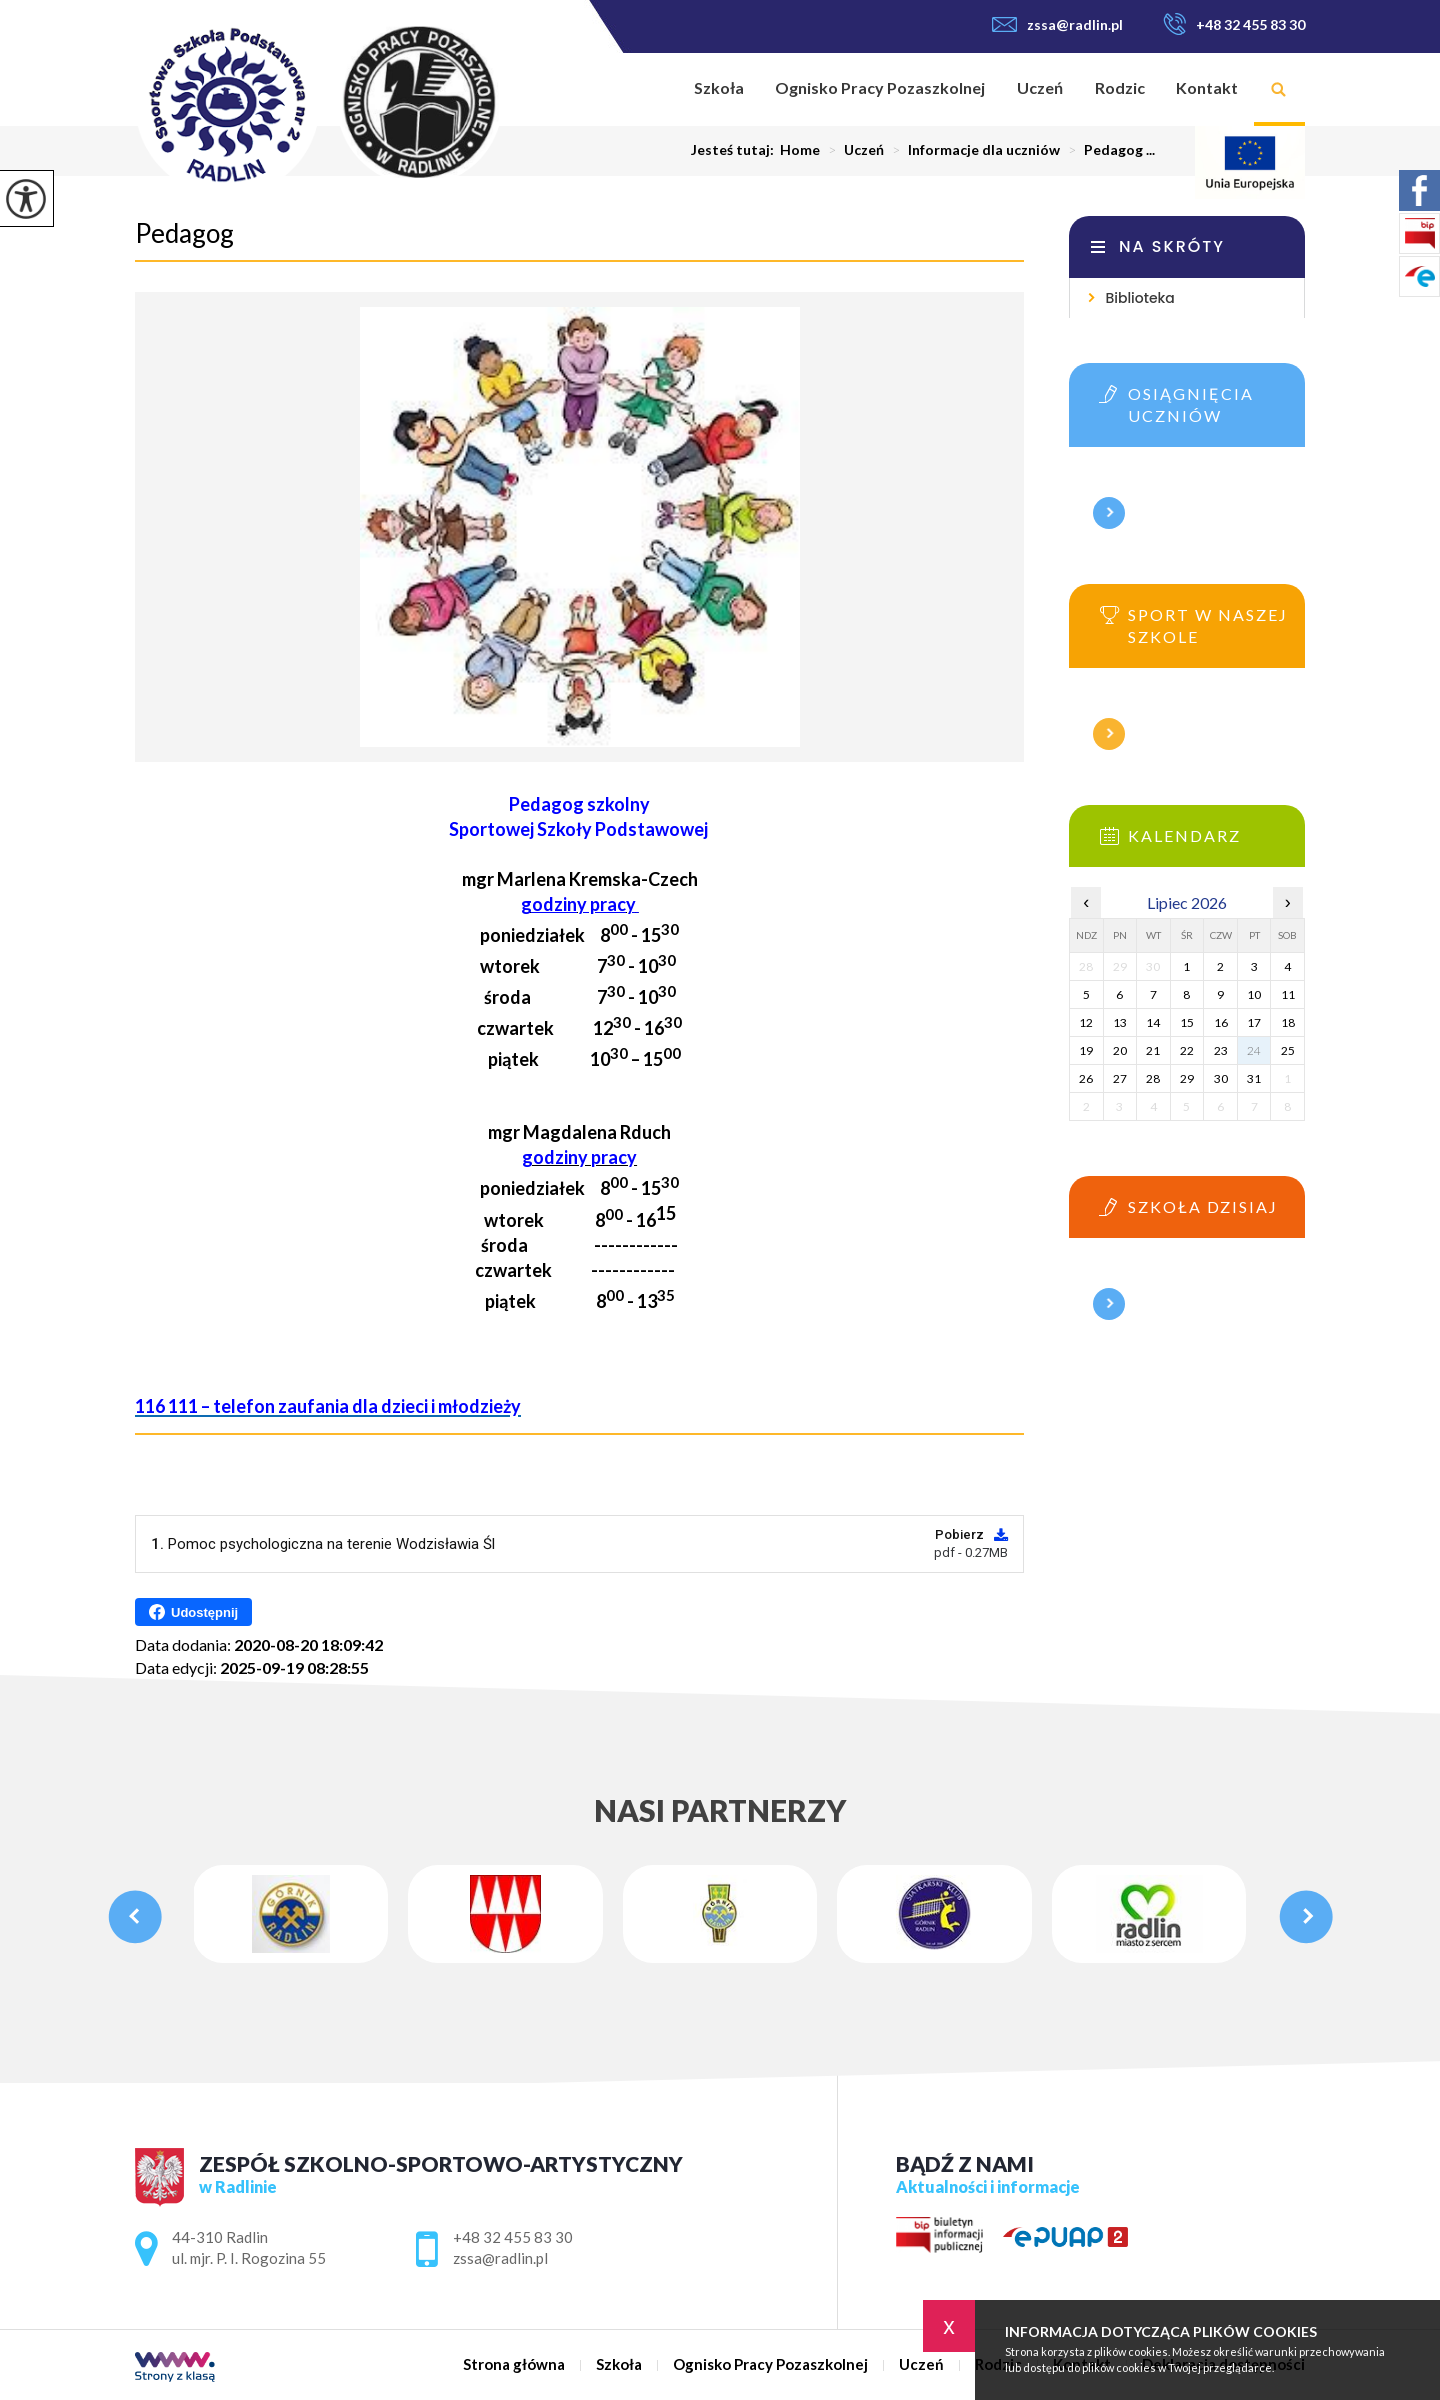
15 (1187, 1022)
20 (1120, 1050)
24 (1254, 1050)
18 (1288, 1022)
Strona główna (652, 89)
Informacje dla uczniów (972, 150)
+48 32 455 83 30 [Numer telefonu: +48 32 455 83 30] (513, 2237)
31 (1254, 1078)
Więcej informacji (1109, 513)
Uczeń (1040, 87)
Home (800, 150)
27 (1120, 1078)
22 (1187, 1050)
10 (1254, 994)
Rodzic (1120, 87)
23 (1221, 1050)
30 (1221, 1078)
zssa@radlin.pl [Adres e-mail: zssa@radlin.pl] (500, 2258)
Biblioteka (1139, 298)
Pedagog (184, 233)
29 (1187, 1078)
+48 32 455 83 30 (1234, 24)
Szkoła (719, 87)
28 (1153, 1078)
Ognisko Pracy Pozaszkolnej (880, 87)
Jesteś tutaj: (735, 150)
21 (1153, 1050)
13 (1120, 1022)
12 (1086, 1022)
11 (1288, 994)
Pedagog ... (1107, 150)
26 (1086, 1078)
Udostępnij (193, 1612)
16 (1221, 1022)
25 (1288, 1050)
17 (1254, 1022)
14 (1153, 1022)
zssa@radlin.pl (1057, 24)
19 (1086, 1050)
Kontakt (1207, 87)
